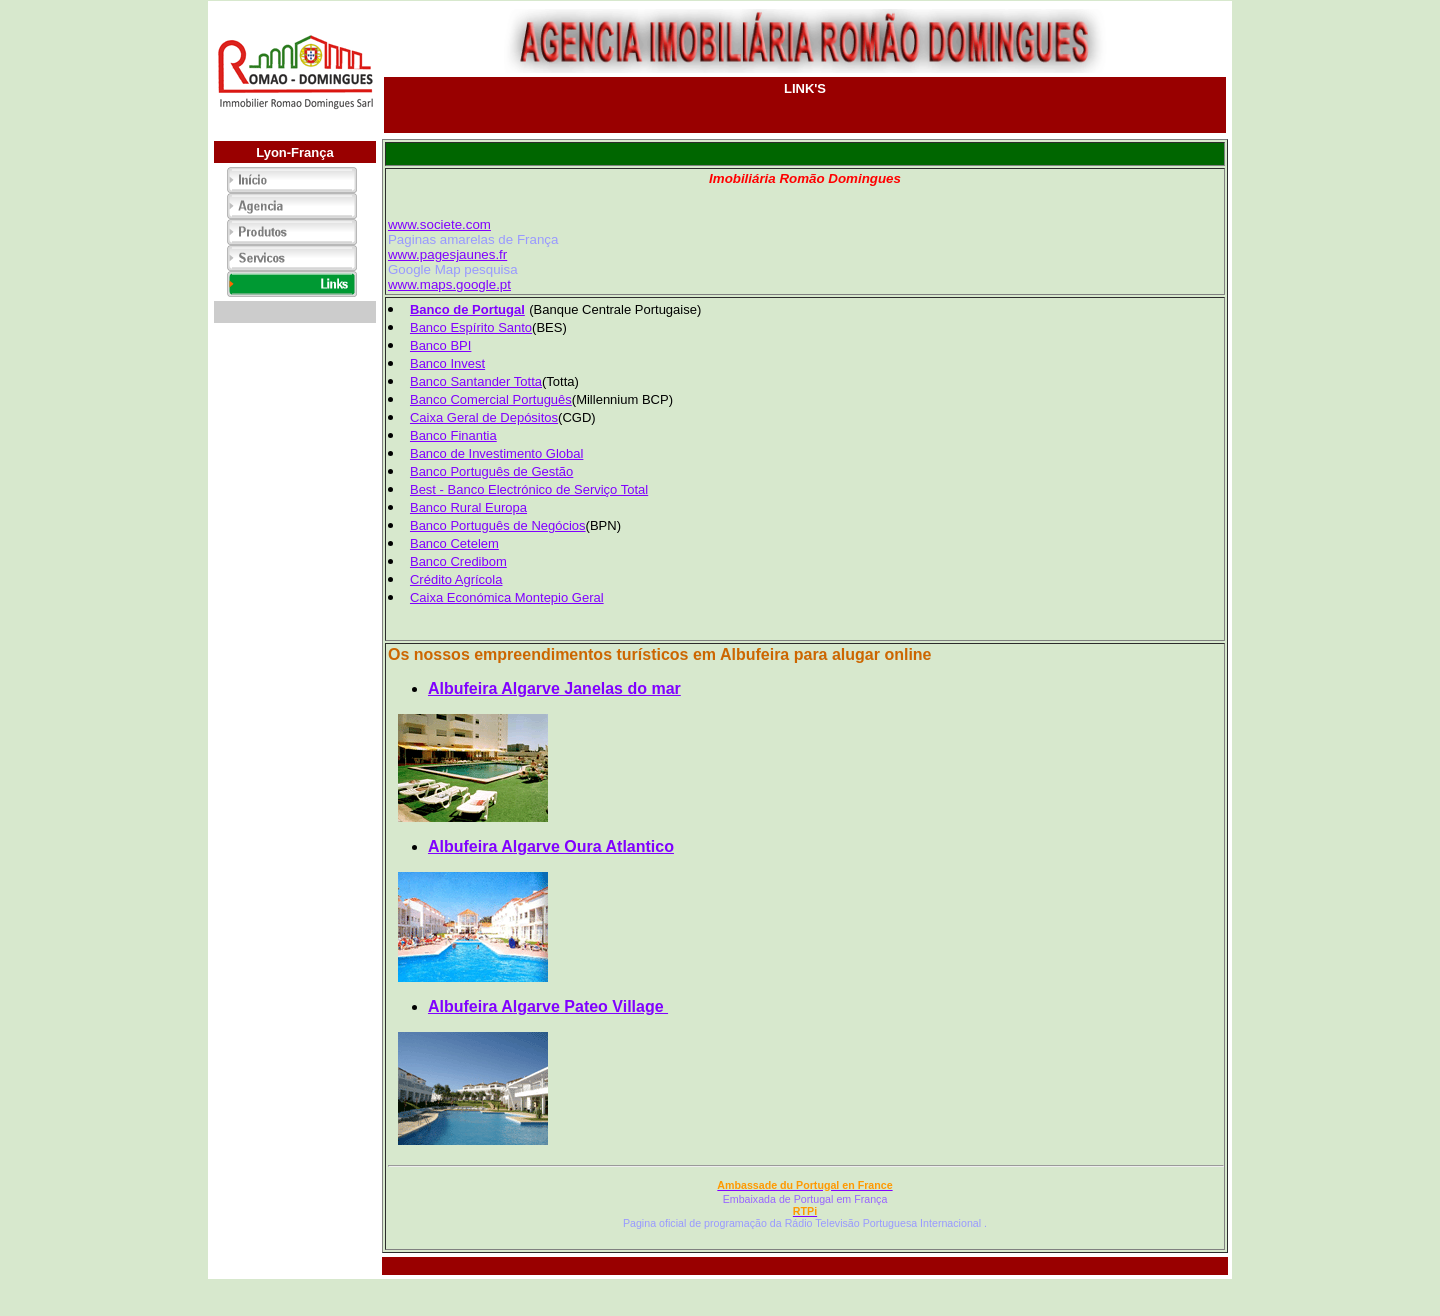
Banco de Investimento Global (496, 453)
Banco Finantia (453, 435)
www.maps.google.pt (449, 284)
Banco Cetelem (454, 543)
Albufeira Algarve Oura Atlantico (551, 846)
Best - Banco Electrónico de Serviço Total (529, 489)
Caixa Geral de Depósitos (484, 417)
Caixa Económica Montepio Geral (507, 597)
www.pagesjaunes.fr (447, 254)
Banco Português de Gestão (491, 471)
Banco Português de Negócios (498, 525)
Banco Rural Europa (468, 507)
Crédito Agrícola (456, 579)
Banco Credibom (458, 561)
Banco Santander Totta (476, 381)
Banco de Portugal (467, 309)
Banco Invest (447, 363)
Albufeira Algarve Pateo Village (548, 1006)
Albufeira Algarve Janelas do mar (554, 688)
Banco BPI (440, 345)
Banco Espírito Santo (471, 327)
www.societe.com (439, 224)
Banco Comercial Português (491, 399)
